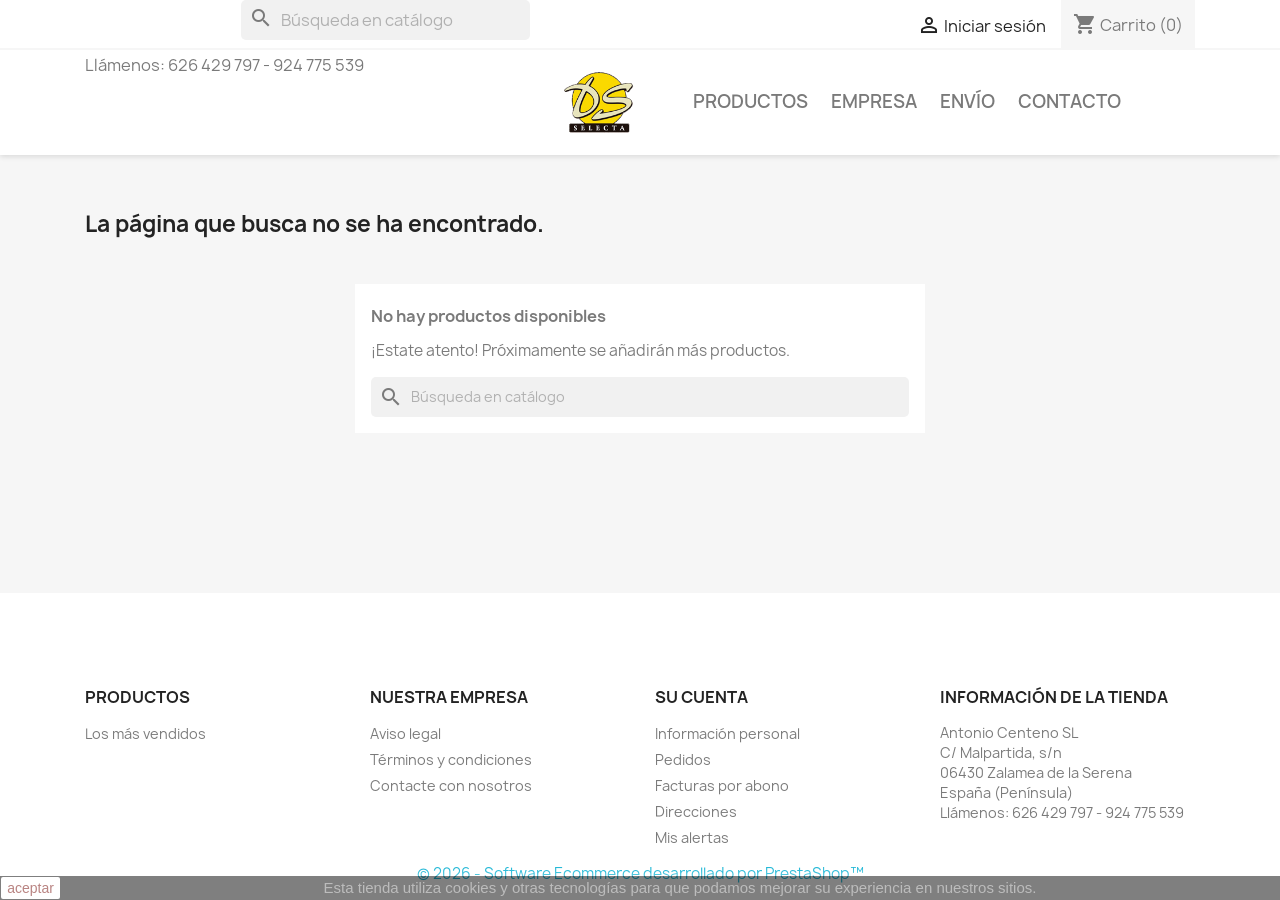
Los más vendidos (145, 733)
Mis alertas (692, 837)
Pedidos (683, 759)
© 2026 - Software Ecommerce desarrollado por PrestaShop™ (640, 873)
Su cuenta (701, 697)
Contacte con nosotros (451, 785)
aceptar (30, 888)
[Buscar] (385, 20)
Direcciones (696, 811)
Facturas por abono (722, 785)
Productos (750, 101)
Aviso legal (405, 733)
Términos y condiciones (451, 759)
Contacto (1069, 101)
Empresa (874, 101)
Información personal (727, 733)
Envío (967, 101)
